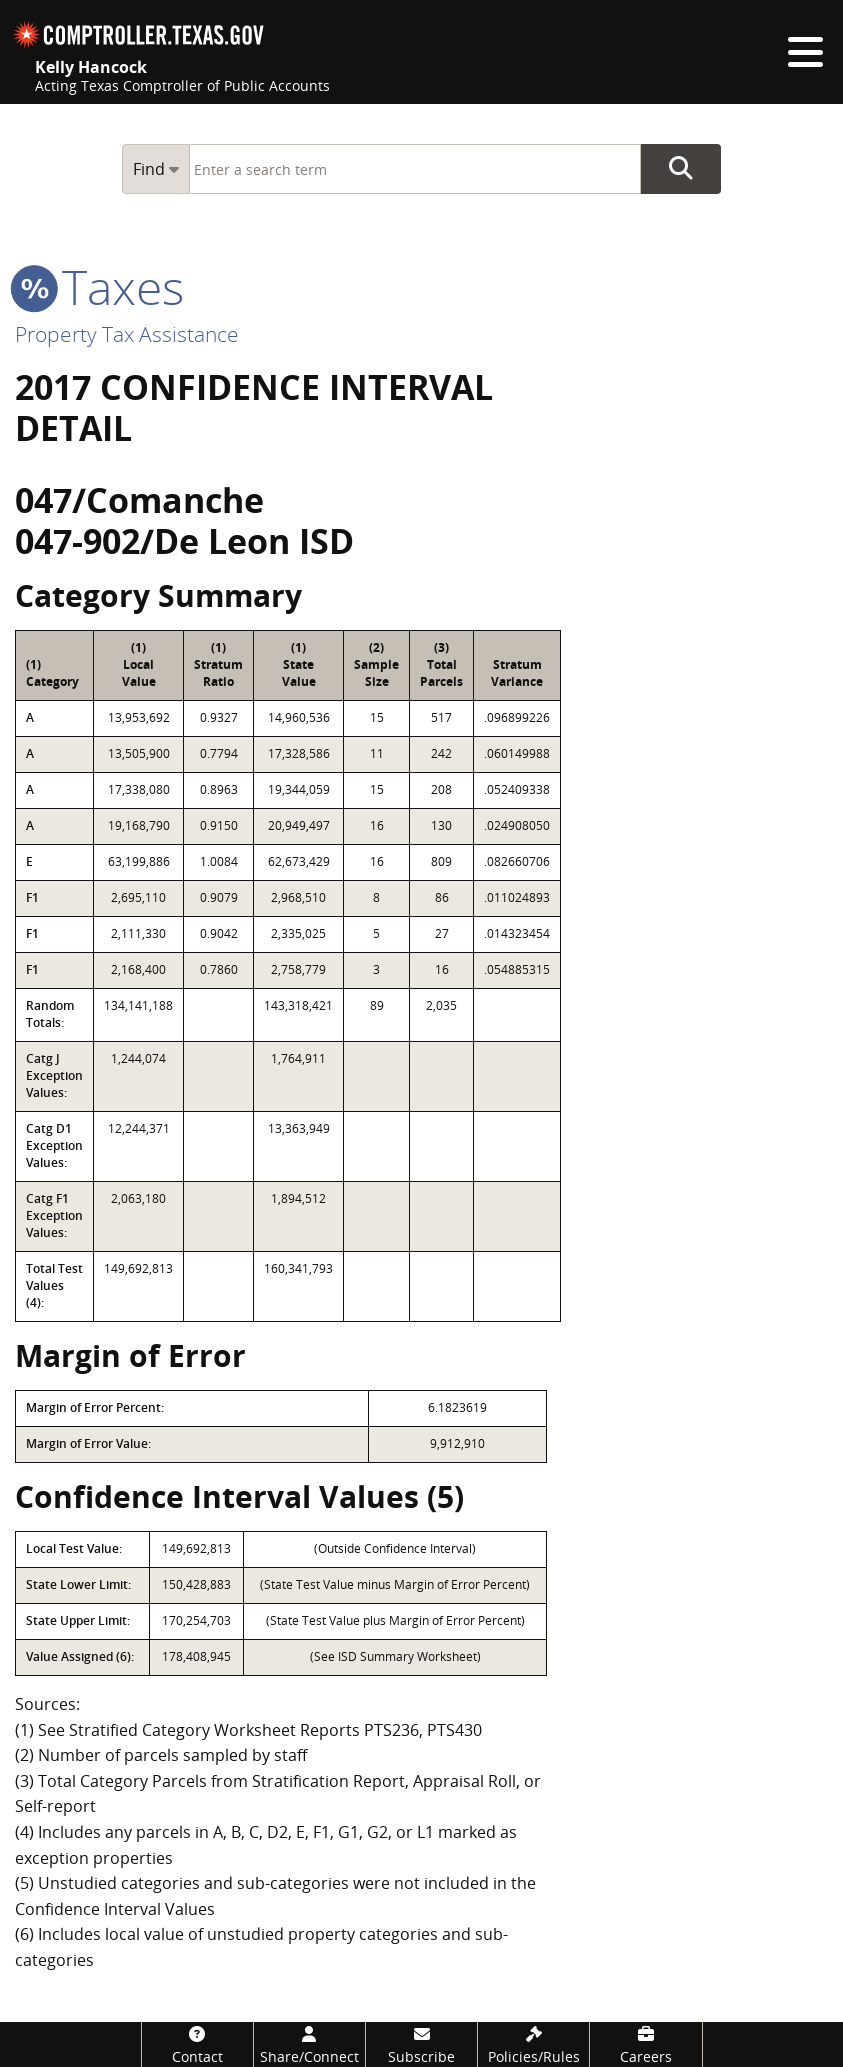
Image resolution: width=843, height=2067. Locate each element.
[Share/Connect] (309, 2044)
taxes (99, 286)
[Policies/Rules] (533, 2044)
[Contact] (197, 2044)
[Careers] (645, 2044)
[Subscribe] (421, 2044)
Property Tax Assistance (127, 334)
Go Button (681, 169)
